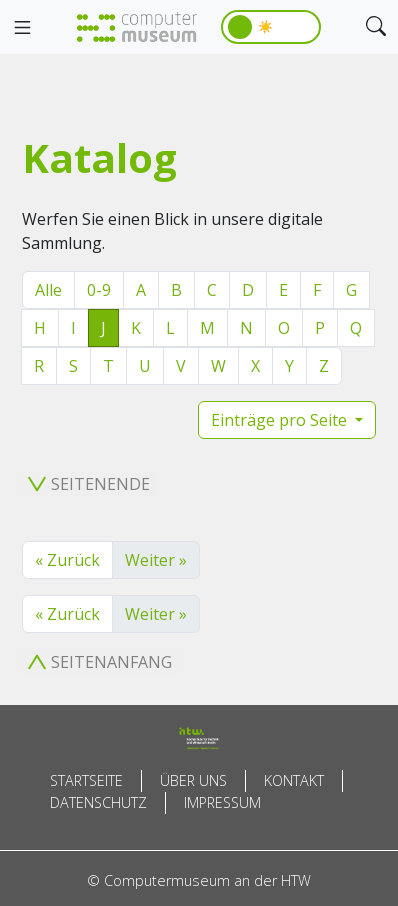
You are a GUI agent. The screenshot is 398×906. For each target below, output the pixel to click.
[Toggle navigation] (22, 28)
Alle (48, 290)
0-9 (99, 290)
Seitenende (89, 484)
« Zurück (67, 560)
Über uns (193, 780)
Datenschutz (98, 802)
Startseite (86, 780)
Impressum (222, 802)
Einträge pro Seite (281, 420)
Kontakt (294, 780)
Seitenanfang (100, 662)
